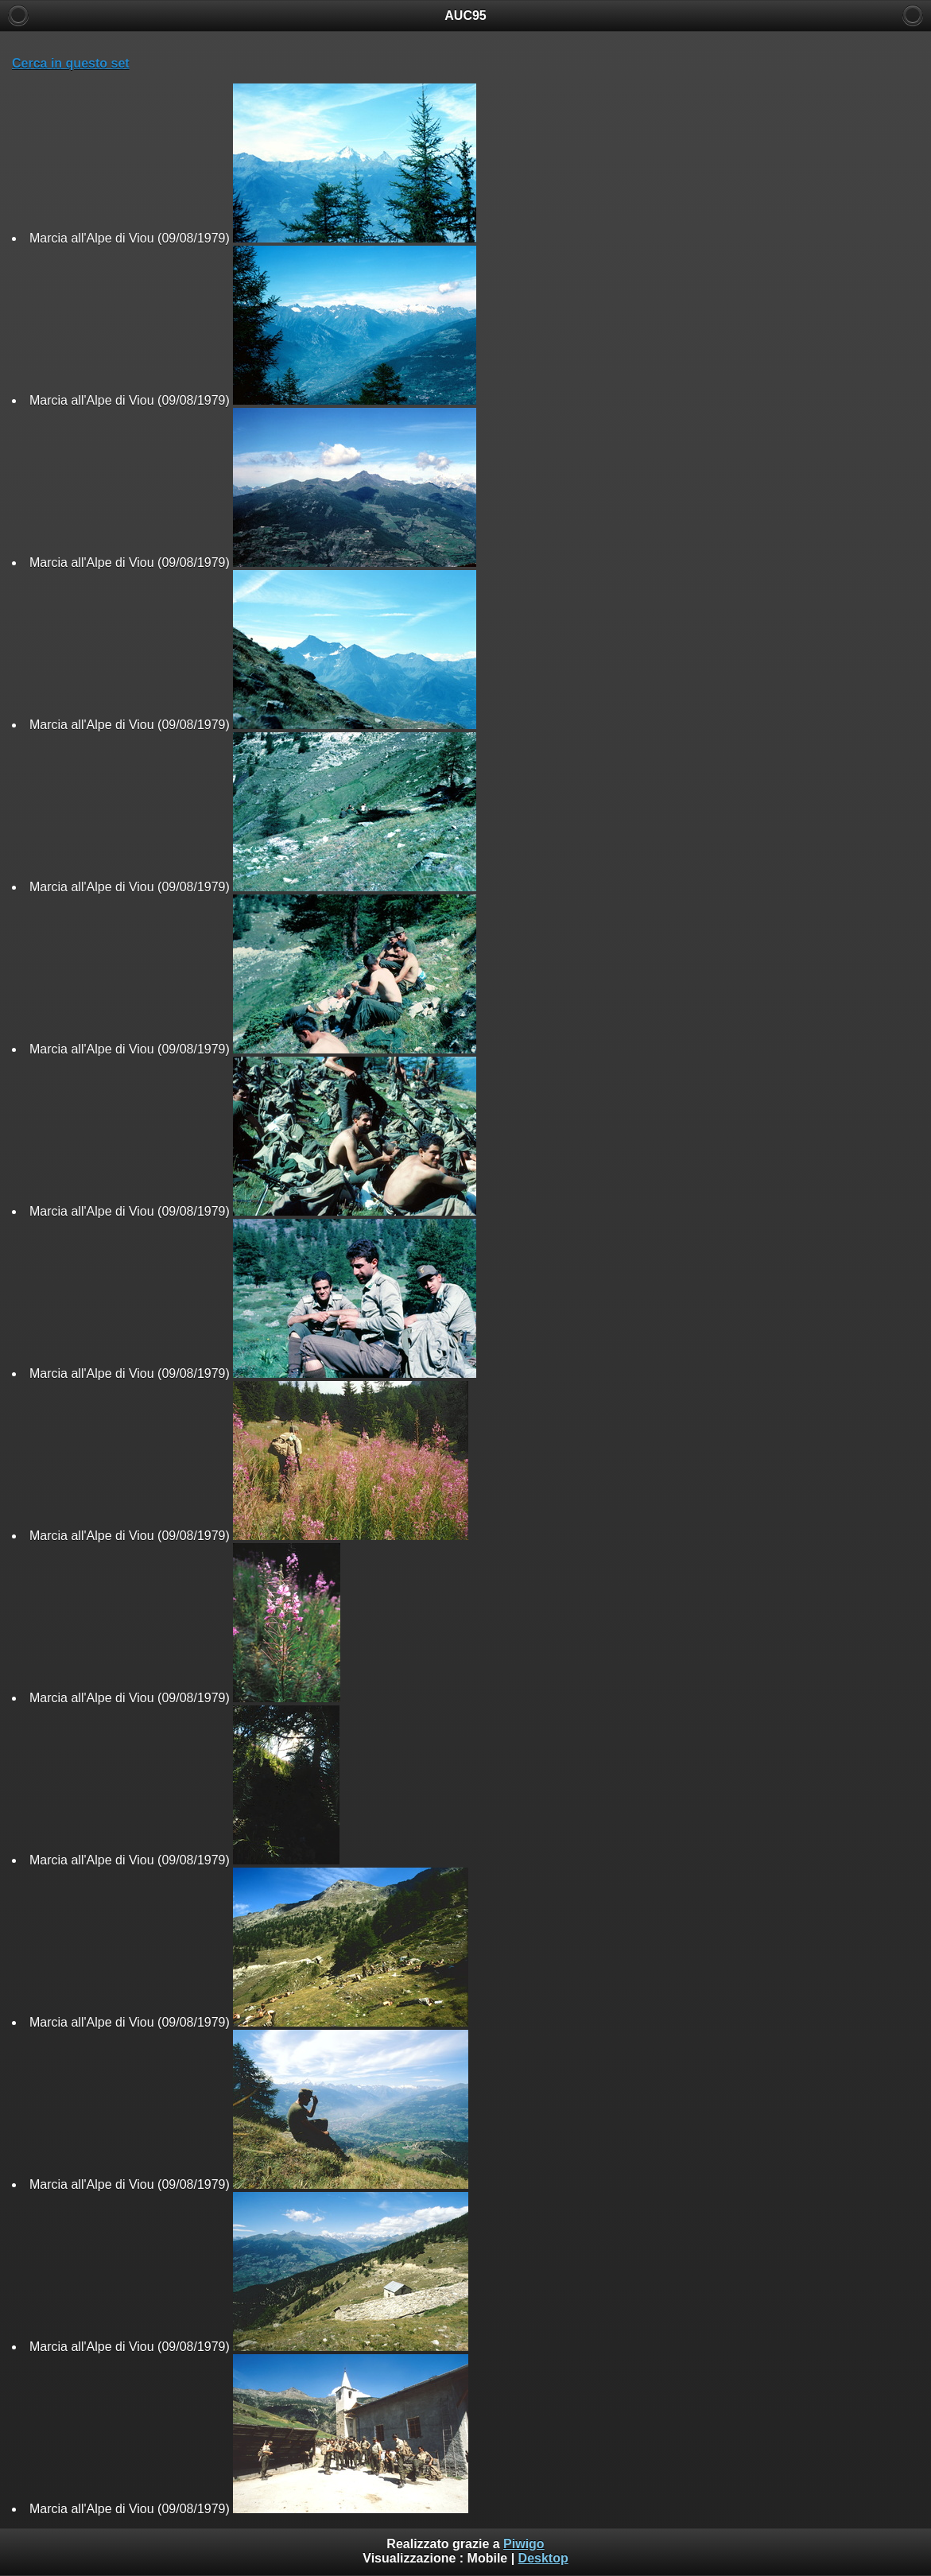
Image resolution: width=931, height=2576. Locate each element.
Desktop (543, 2558)
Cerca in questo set (71, 63)
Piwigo (524, 2544)
